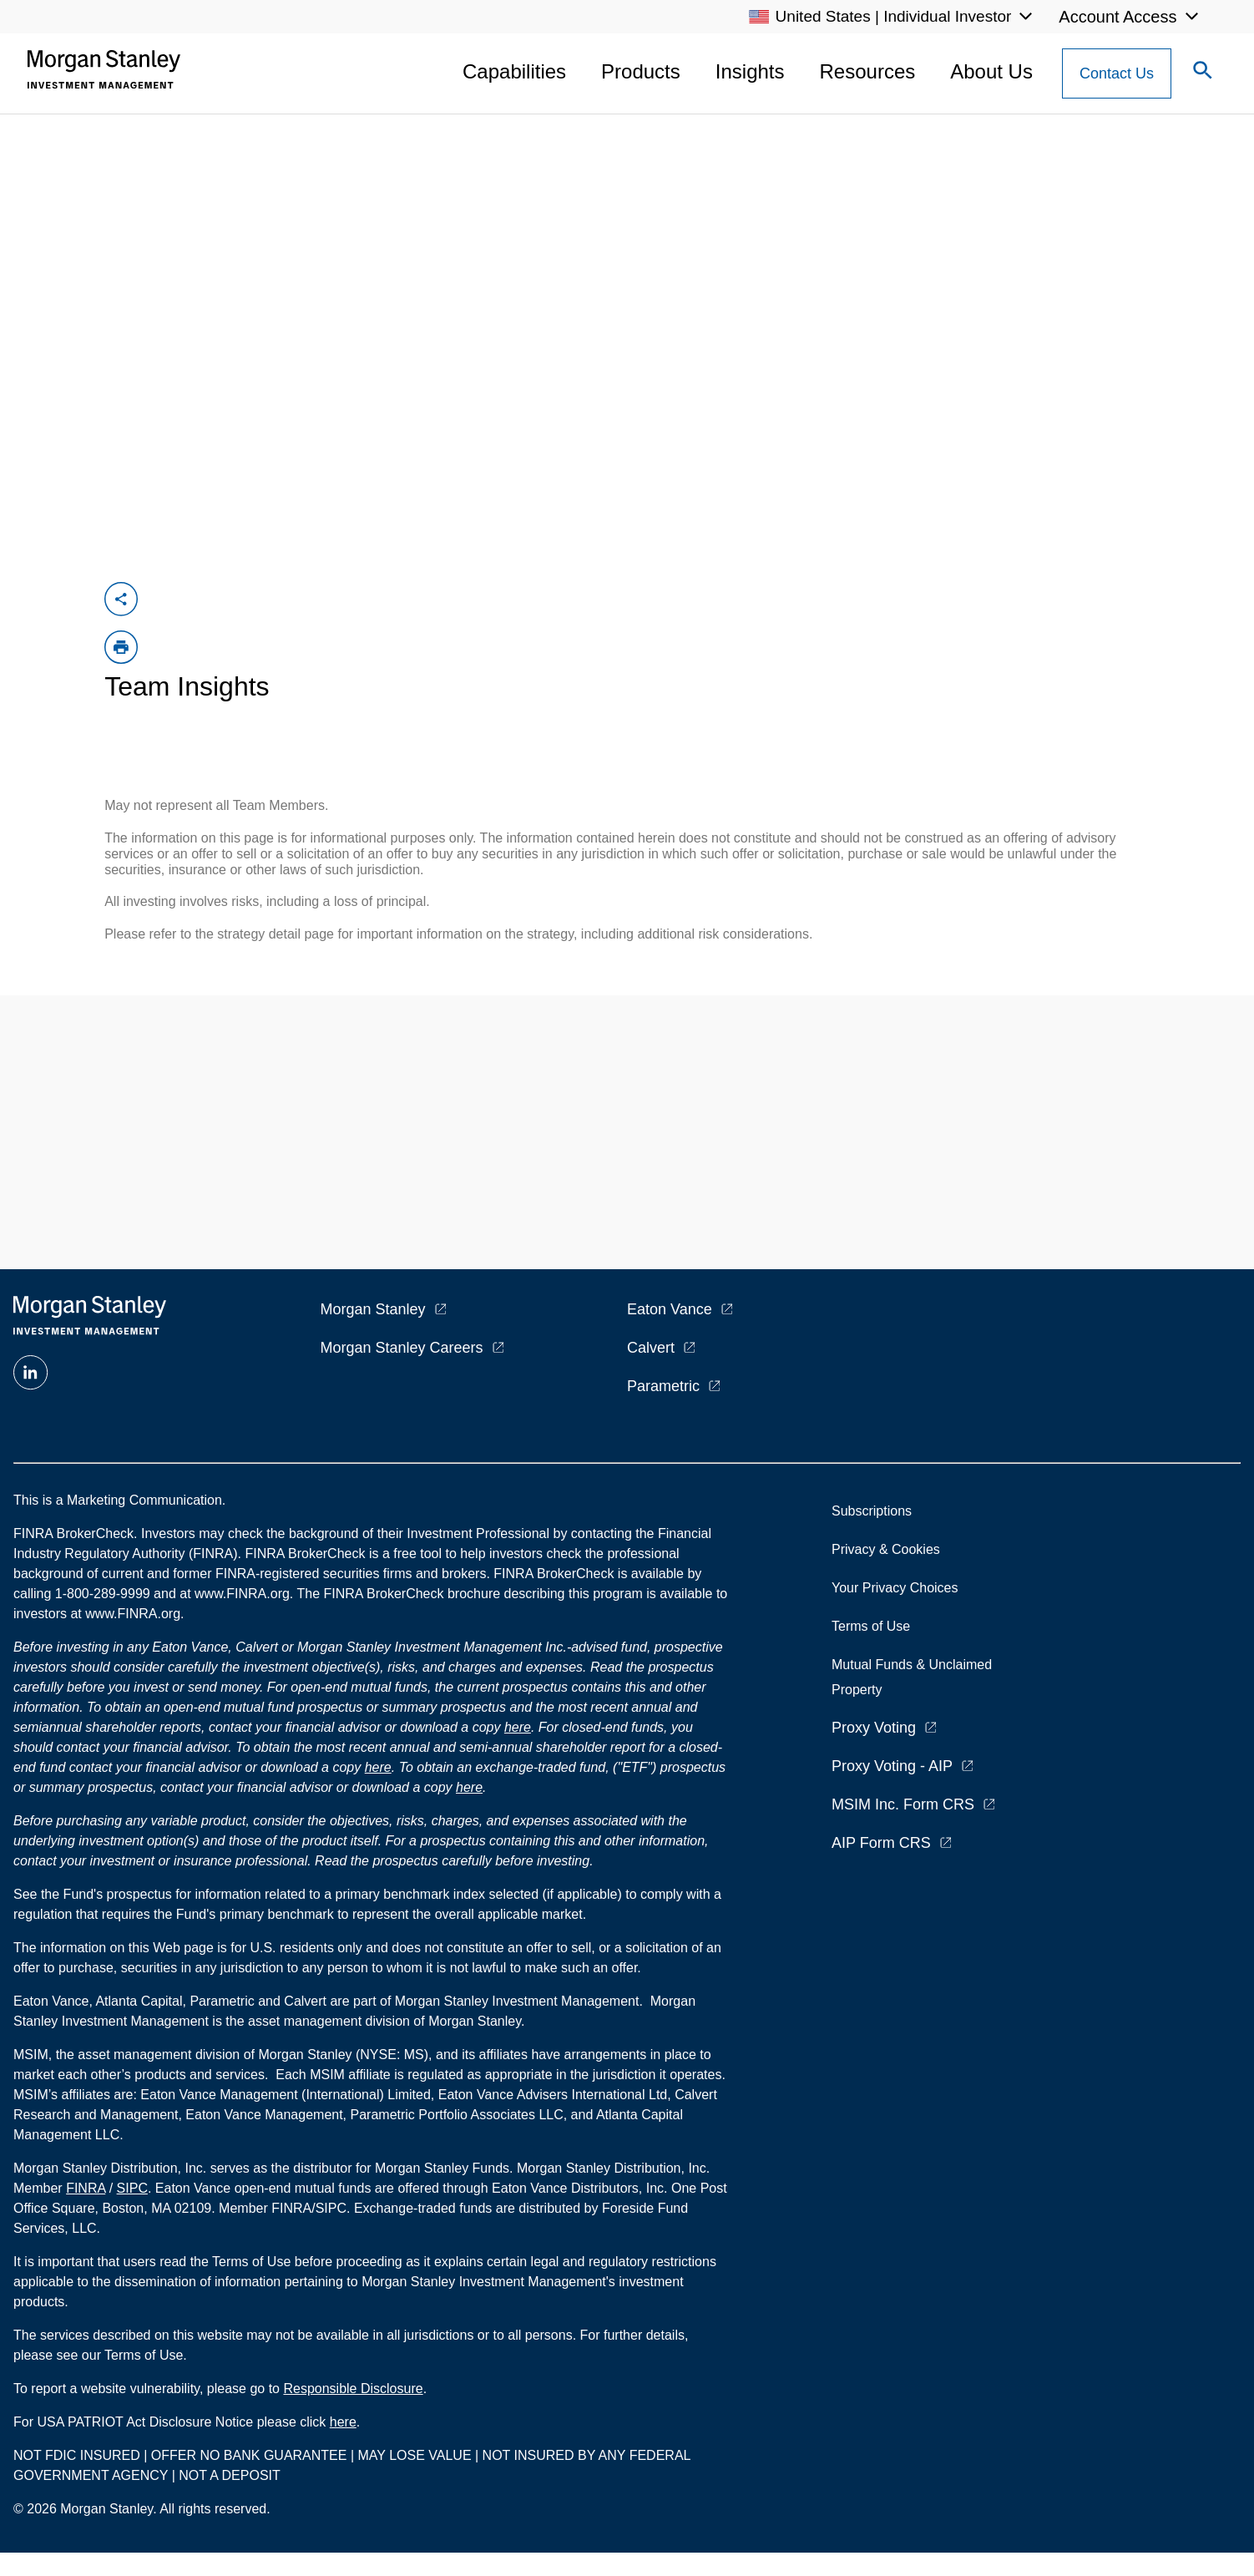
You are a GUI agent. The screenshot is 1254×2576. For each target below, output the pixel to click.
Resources (868, 71)
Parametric (663, 1386)
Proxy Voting (874, 1727)
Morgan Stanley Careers (402, 1347)
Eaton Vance (669, 1309)
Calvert (651, 1347)
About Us (991, 71)
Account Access (1117, 17)
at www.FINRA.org (235, 1594)
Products (640, 71)
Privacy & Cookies (886, 1549)
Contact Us (1117, 73)
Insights (750, 71)
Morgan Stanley (373, 1309)
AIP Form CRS (881, 1843)
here (517, 1727)
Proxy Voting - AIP (892, 1766)
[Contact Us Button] (1116, 73)
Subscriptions (872, 1511)
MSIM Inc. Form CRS (903, 1804)
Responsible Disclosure (352, 2388)
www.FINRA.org (132, 1614)
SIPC (132, 2188)
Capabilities (514, 71)
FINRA (85, 2188)
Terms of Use (871, 1626)
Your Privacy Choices (898, 1588)
